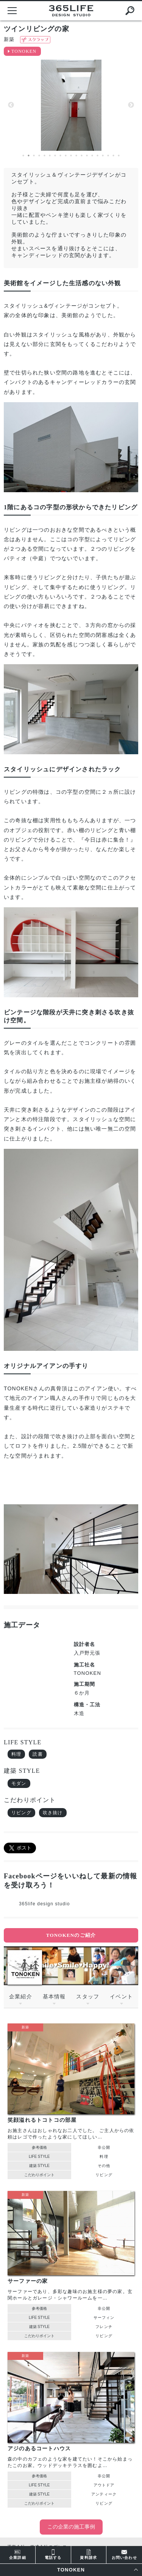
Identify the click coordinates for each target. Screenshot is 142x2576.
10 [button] (71, 156)
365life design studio (44, 1903)
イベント (121, 1996)
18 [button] (113, 156)
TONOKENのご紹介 (71, 1935)
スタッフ (87, 1996)
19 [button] (119, 156)
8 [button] (60, 156)
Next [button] (131, 105)
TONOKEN (23, 51)
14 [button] (92, 156)
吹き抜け (53, 1812)
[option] (71, 105)
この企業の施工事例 (71, 2527)
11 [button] (76, 156)
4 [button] (39, 156)
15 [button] (98, 156)
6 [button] (50, 156)
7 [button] (55, 156)
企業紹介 (20, 1996)
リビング (21, 1812)
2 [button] (29, 156)
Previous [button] (11, 105)
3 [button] (34, 156)
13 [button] (87, 156)
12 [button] (82, 156)
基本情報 (54, 1996)
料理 (16, 1754)
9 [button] (66, 156)
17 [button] (108, 156)
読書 (37, 1754)
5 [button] (45, 156)
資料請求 (88, 2554)
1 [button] (23, 156)
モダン (19, 1783)
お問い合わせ (124, 2554)
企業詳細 (17, 2554)
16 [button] (103, 156)
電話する (53, 2554)
